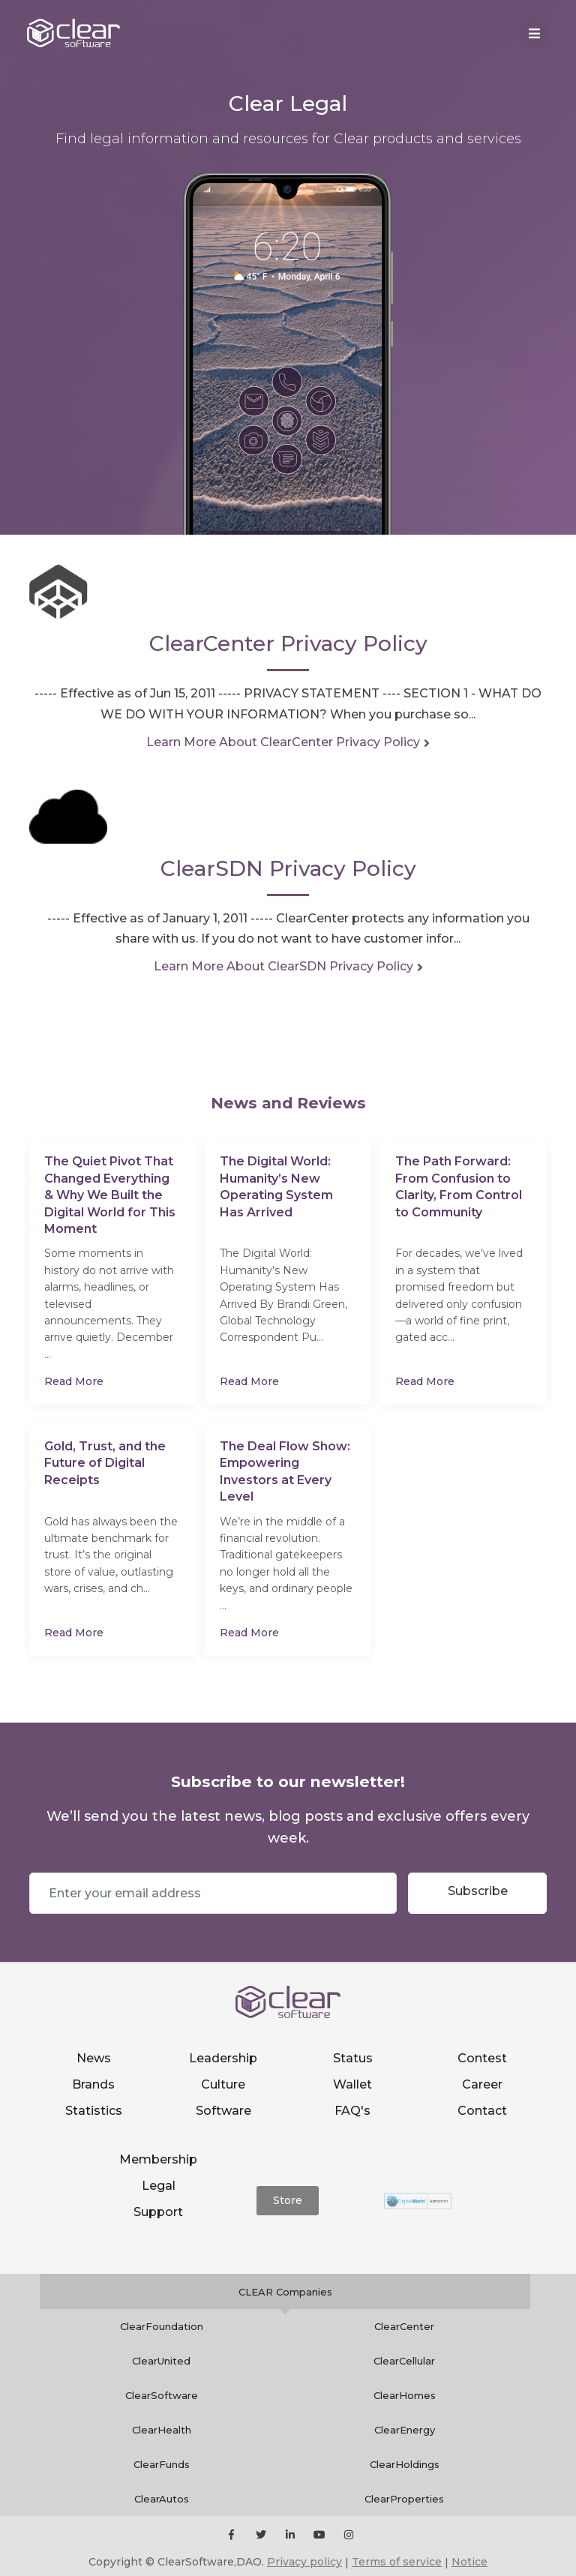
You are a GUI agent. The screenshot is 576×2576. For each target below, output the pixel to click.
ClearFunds (162, 2464)
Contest (482, 2058)
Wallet (352, 2084)
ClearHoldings (405, 2464)
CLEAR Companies (285, 2292)
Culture (223, 2084)
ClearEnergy (404, 2430)
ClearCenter (404, 2326)
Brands (93, 2084)
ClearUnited (161, 2361)
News (93, 2058)
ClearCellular (404, 2361)
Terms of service (397, 2562)
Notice (470, 2562)
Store (287, 2200)
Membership (158, 2159)
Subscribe (478, 1891)
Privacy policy (304, 2562)
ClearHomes (405, 2395)
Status (353, 2058)
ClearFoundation (161, 2326)
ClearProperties (404, 2499)
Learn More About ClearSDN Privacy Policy (283, 966)
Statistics (93, 2111)
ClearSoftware (161, 2395)
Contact (482, 2111)
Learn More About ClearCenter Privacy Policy (283, 742)
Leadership (223, 2058)
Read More (74, 1381)
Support (158, 2212)
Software (223, 2111)
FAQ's (352, 2111)
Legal (159, 2186)
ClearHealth (161, 2430)
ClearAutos (161, 2499)
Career (482, 2084)
